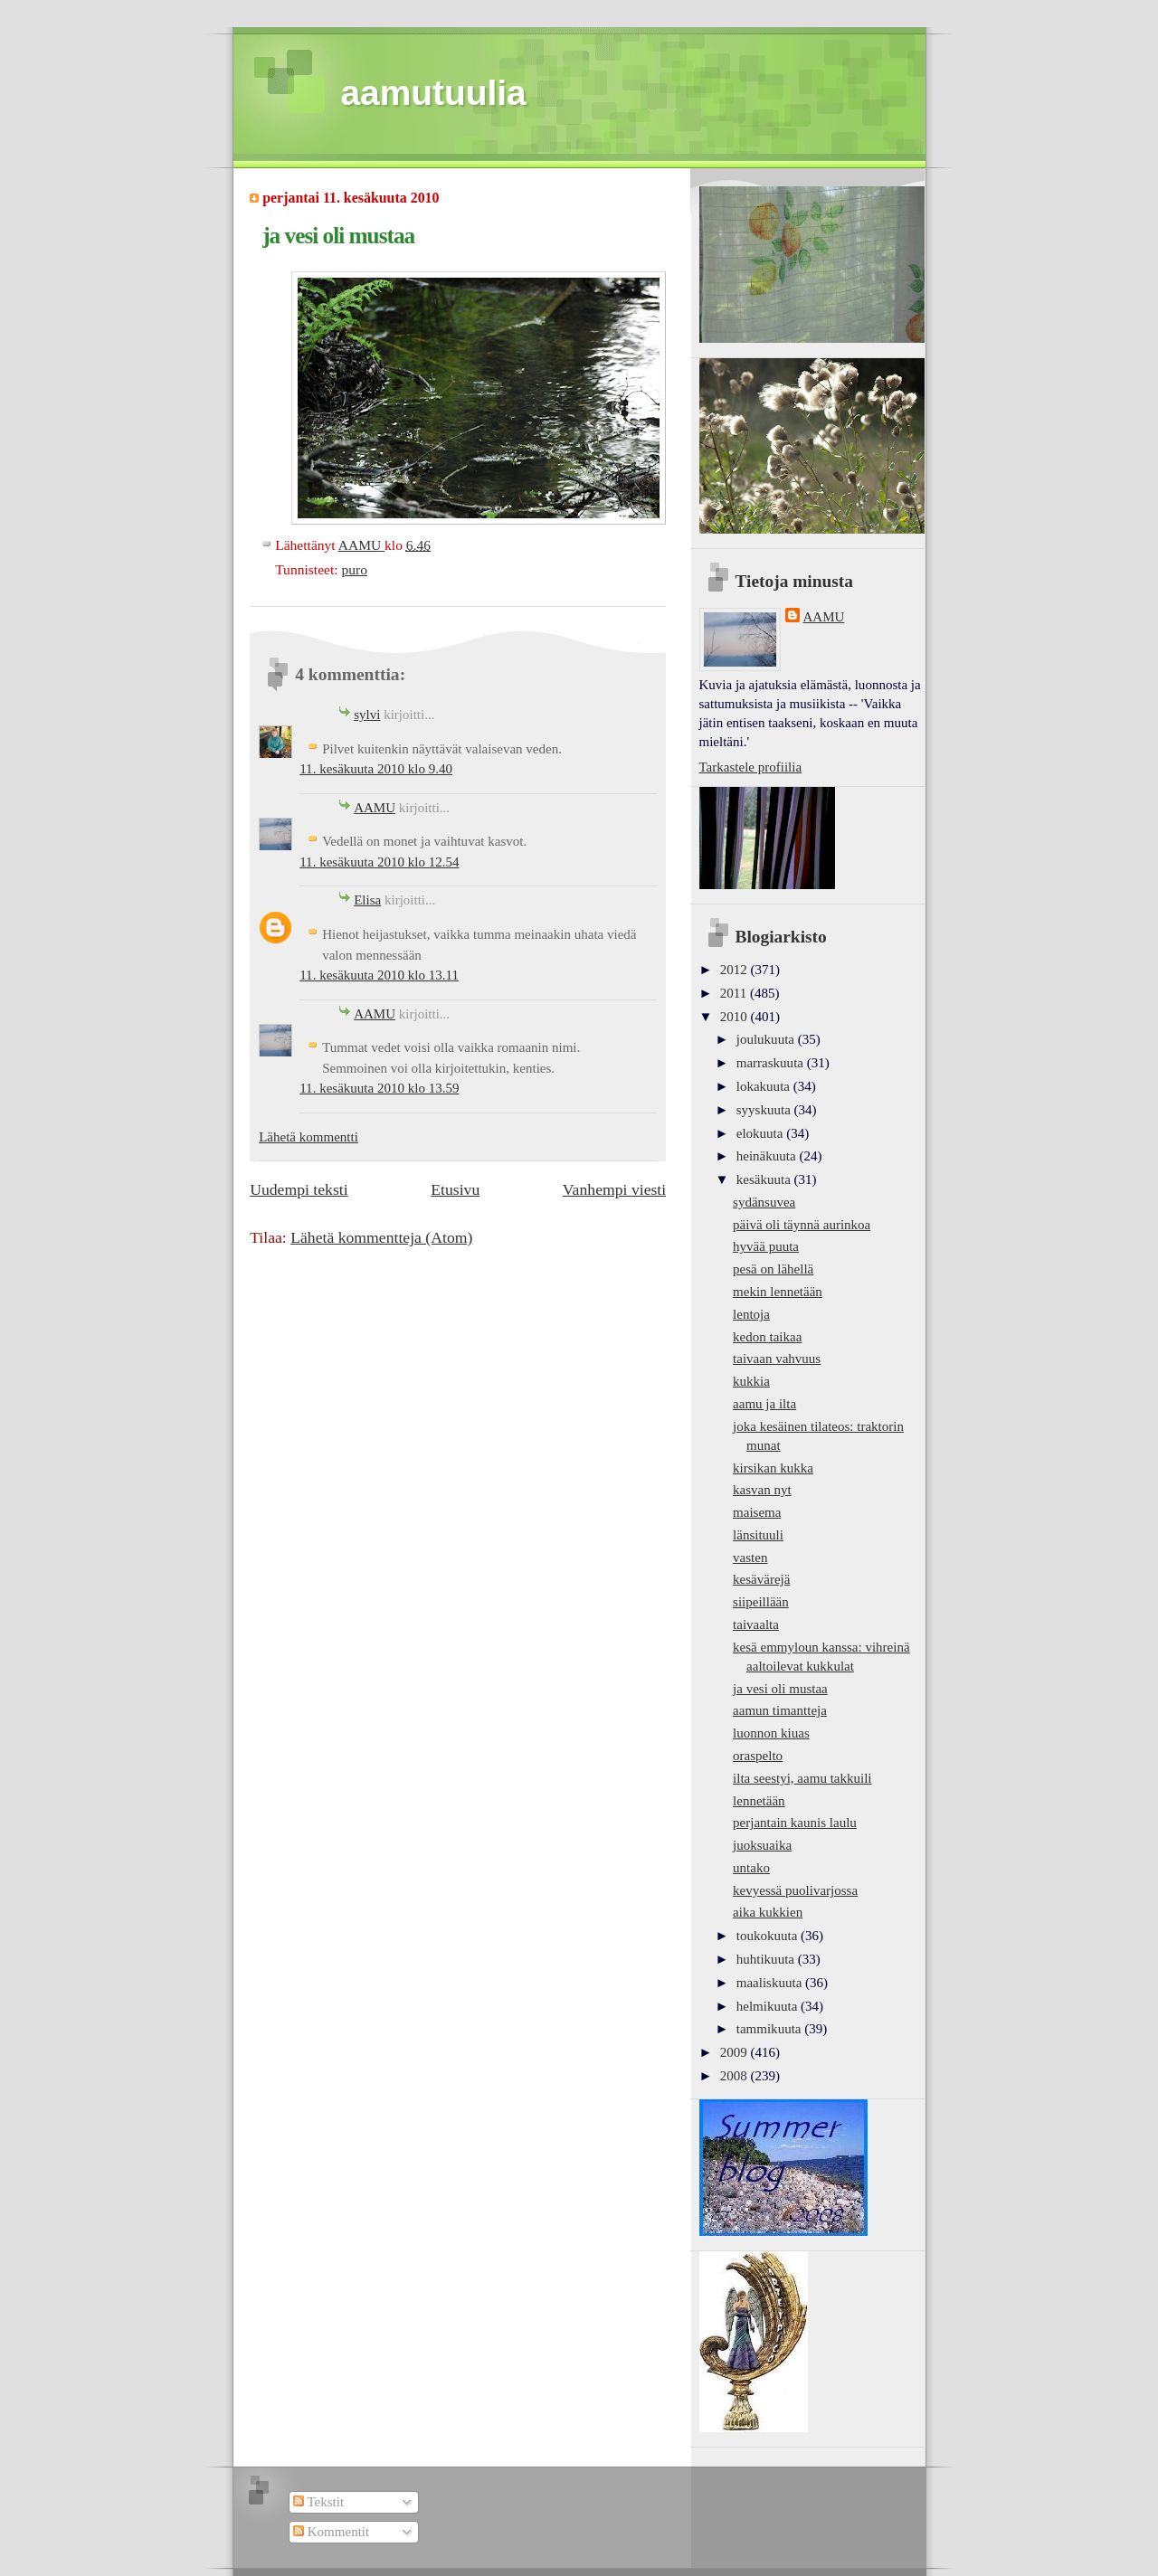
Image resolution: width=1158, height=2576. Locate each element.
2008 (735, 2076)
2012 (735, 969)
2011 (735, 993)
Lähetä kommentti (308, 1137)
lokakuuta (764, 1086)
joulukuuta (767, 1039)
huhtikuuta (767, 1959)
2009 (735, 2052)
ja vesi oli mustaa (780, 1688)
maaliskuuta (770, 1982)
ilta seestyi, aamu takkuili (802, 1778)
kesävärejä (761, 1579)
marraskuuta (771, 1063)
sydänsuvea (764, 1202)
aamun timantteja (780, 1710)
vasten (750, 1557)
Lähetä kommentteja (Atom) (381, 1237)
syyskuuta (765, 1110)
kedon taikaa (767, 1337)
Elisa (367, 900)
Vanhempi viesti (614, 1189)
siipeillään (761, 1602)
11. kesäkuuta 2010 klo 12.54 (379, 862)
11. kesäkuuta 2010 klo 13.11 (379, 975)
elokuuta (761, 1133)
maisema (757, 1512)
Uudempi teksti (298, 1189)
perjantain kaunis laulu (795, 1822)
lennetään (759, 1801)
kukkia (751, 1381)
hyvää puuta (766, 1246)
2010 (735, 1016)
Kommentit (331, 2531)
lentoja (751, 1314)
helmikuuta (768, 2006)
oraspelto (758, 1755)
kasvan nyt (762, 1489)
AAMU (374, 807)
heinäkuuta (768, 1156)
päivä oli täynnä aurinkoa (801, 1224)
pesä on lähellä (773, 1269)
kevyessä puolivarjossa (795, 1890)
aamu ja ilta (764, 1404)
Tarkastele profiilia (750, 767)
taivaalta (756, 1624)
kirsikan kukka (773, 1468)
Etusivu (455, 1189)
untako (751, 1868)
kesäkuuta (765, 1179)
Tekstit (318, 2502)
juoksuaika (762, 1845)
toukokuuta (768, 1935)
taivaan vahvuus (777, 1358)
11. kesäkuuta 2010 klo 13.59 (379, 1088)
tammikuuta (770, 2029)
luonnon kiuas (771, 1733)
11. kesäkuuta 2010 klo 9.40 (375, 769)
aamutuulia (434, 92)
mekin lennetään (777, 1291)
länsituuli (758, 1535)
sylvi (367, 714)
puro (354, 569)
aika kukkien (767, 1912)
